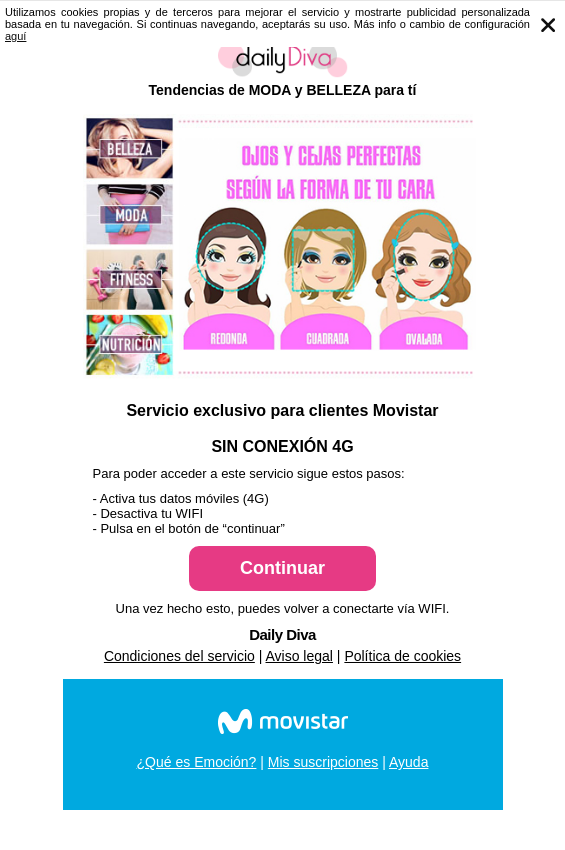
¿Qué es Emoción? (197, 762)
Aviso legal (299, 656)
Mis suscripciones (323, 762)
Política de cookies (402, 656)
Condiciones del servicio (179, 656)
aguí (15, 36)
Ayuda (408, 762)
